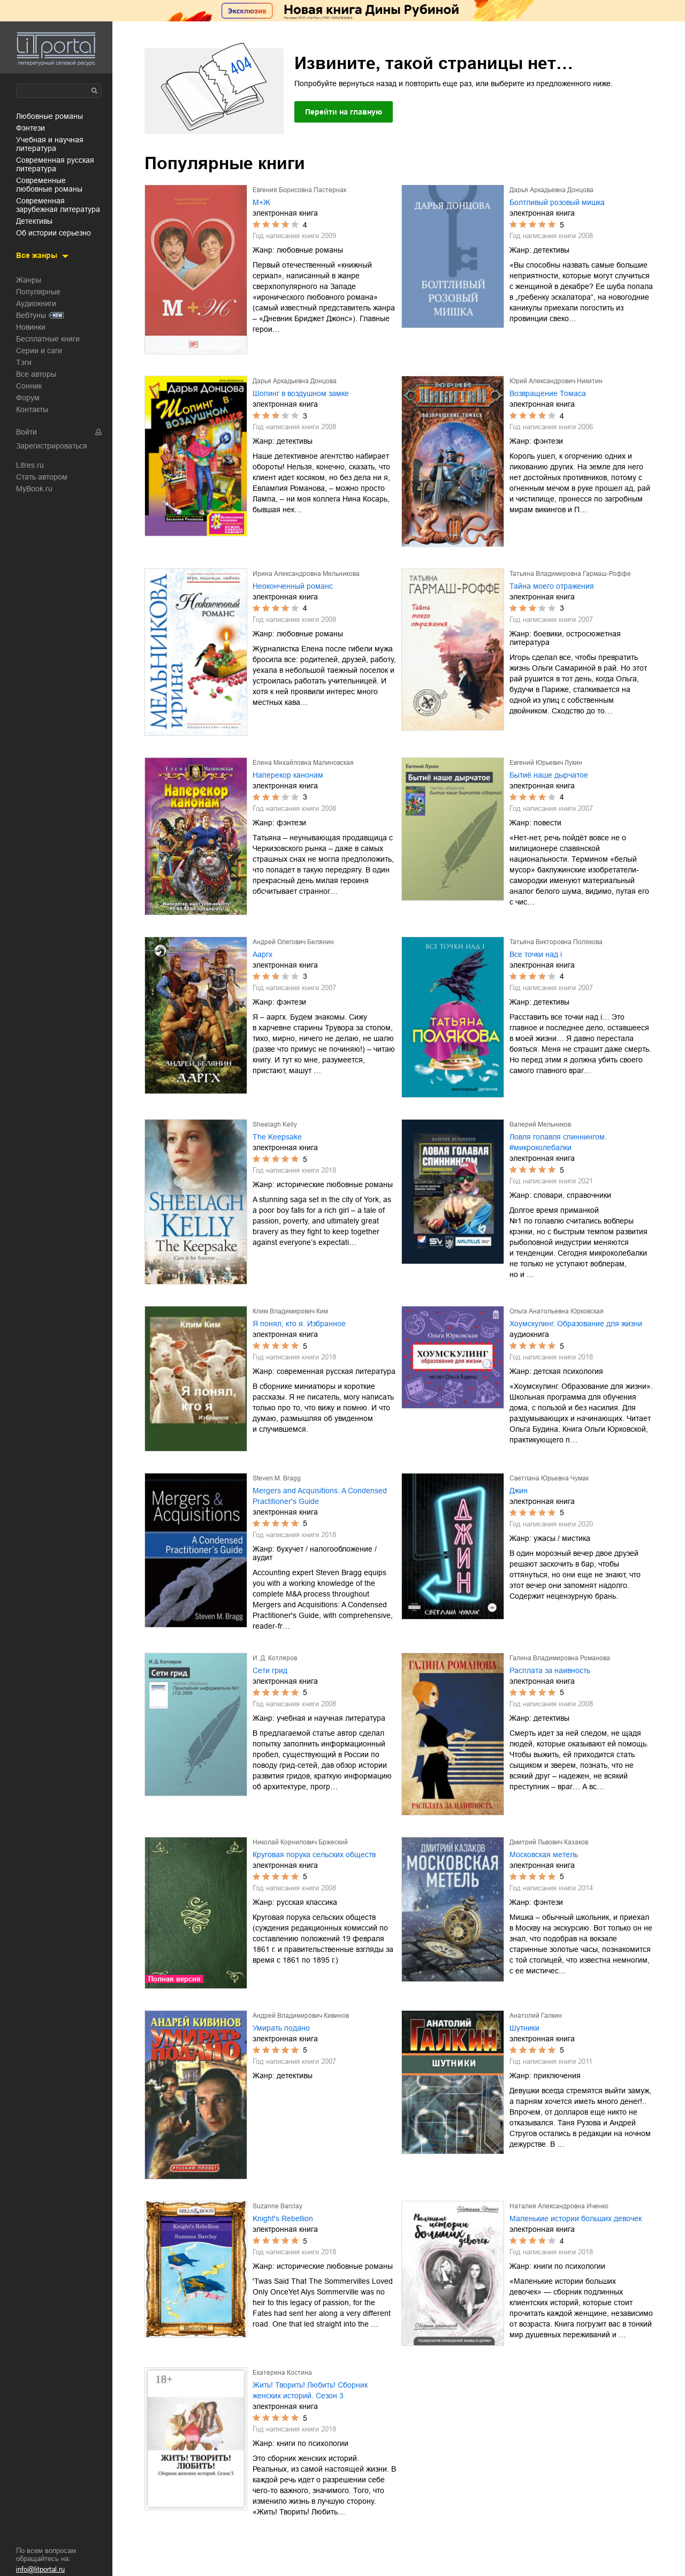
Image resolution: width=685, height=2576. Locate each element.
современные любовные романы (49, 184)
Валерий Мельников (540, 1124)
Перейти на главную (343, 112)
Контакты (32, 409)
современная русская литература (55, 164)
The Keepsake (277, 1137)
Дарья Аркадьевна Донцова (551, 190)
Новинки (30, 327)
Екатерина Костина (282, 2372)
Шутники (524, 2028)
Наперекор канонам (288, 775)
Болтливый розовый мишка (557, 202)
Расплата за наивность (549, 1670)
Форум (28, 397)
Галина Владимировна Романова (559, 1658)
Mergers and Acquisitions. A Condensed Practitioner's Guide (320, 1496)
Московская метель (543, 1854)
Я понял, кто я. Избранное (299, 1323)
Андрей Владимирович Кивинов (301, 2015)
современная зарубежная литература (58, 205)
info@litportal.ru (40, 2569)
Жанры (28, 280)
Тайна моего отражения (551, 586)
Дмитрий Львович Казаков (548, 1842)
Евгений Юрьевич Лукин (545, 762)
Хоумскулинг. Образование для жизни (575, 1323)
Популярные (38, 291)
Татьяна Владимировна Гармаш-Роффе (570, 573)
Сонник (29, 386)
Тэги (24, 362)
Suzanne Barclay (277, 2206)
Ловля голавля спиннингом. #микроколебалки (558, 1142)
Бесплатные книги (48, 339)
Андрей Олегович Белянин (293, 942)
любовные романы (49, 116)
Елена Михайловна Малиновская (303, 762)
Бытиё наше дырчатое (548, 775)
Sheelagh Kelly (275, 1124)
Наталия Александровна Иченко (558, 2206)
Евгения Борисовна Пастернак (299, 190)
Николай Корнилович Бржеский (300, 1842)
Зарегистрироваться (51, 446)
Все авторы (36, 374)
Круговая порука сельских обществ (314, 1854)
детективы (34, 221)
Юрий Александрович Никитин (556, 381)
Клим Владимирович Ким (290, 1311)
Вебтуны (31, 315)
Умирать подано (281, 2028)
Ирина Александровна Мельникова (306, 573)
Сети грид (270, 1670)
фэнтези (30, 128)
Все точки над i (535, 954)
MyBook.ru (34, 488)
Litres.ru (30, 465)
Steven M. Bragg (277, 1478)
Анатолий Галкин (535, 2015)
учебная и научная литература (49, 144)
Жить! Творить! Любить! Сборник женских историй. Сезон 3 (310, 2390)
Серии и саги (39, 350)
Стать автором (41, 477)
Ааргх (262, 954)
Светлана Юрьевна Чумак (549, 1478)
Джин (518, 1490)
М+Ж (261, 202)
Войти (26, 432)
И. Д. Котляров (275, 1658)
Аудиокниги (36, 303)
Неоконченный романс (293, 586)
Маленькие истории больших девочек (575, 2218)
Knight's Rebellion (283, 2218)
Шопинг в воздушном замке (301, 393)
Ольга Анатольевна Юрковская (556, 1311)
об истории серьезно (53, 233)
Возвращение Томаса (547, 393)
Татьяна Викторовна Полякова (556, 942)
